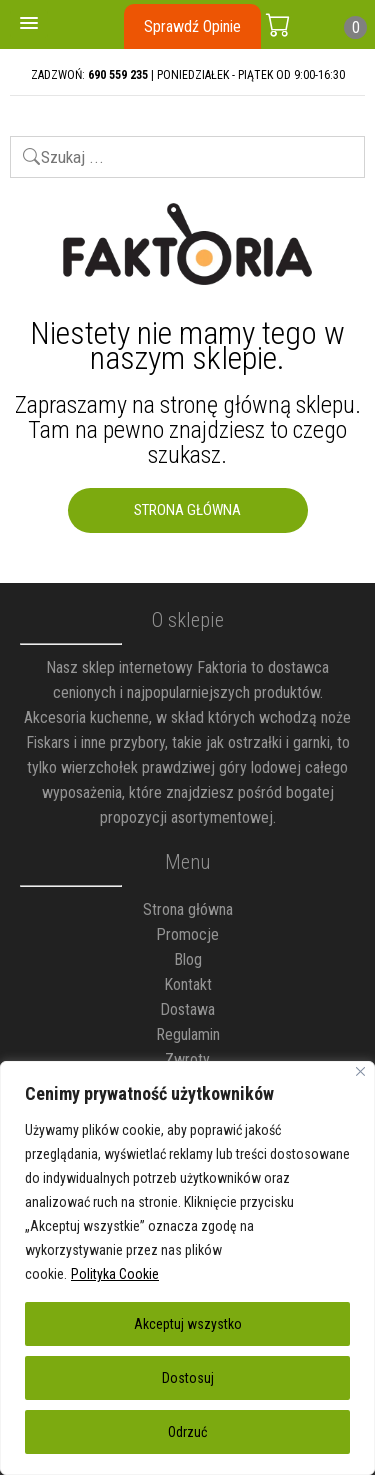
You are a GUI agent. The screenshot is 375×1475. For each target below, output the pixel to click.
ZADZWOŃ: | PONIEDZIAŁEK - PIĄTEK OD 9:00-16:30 (188, 75)
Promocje (187, 934)
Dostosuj (188, 1378)
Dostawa (187, 1009)
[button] (29, 24)
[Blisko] (360, 1071)
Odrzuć (187, 1432)
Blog (188, 959)
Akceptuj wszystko (188, 1324)
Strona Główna (187, 510)
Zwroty (187, 1059)
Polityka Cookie (115, 1274)
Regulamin (188, 1034)
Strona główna (188, 909)
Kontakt (188, 984)
